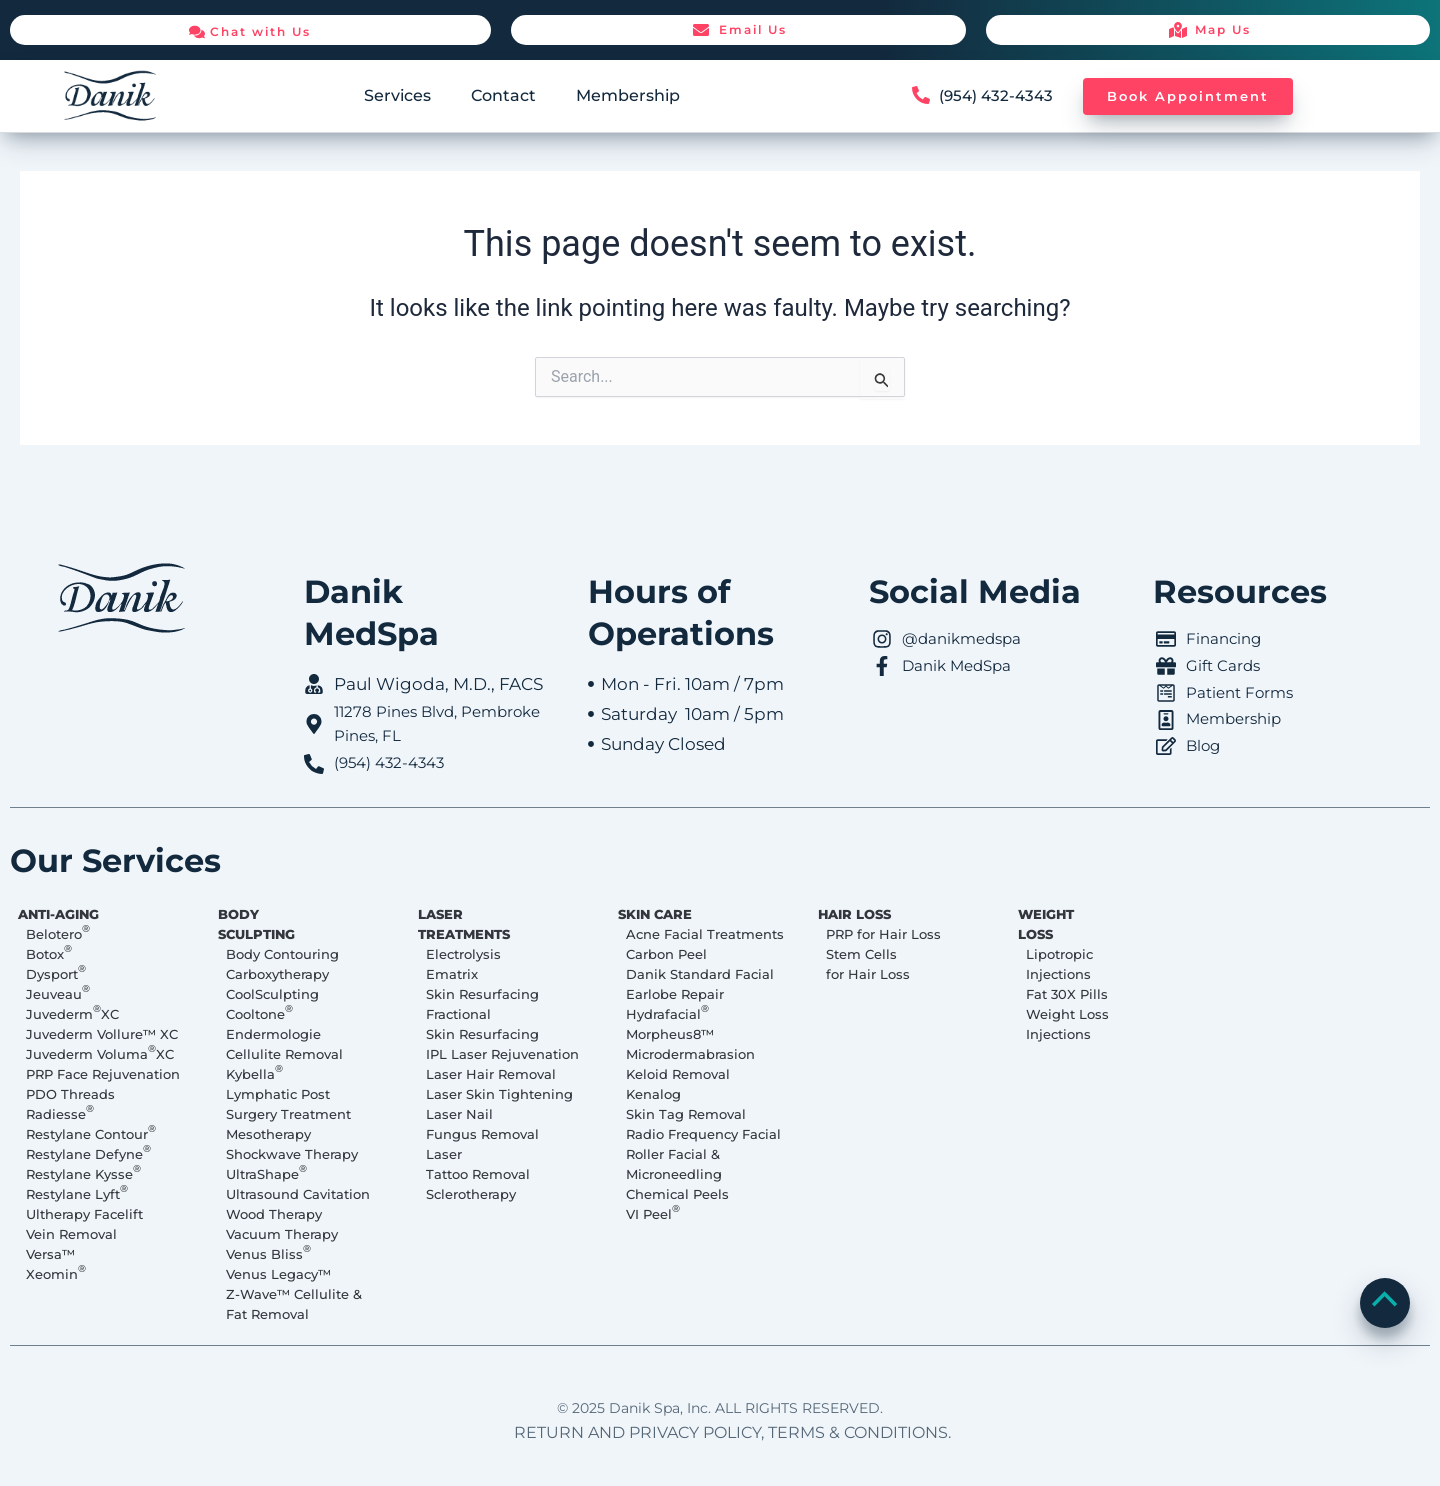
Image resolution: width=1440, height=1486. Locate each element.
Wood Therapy (274, 1214)
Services (397, 95)
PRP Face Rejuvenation (103, 1074)
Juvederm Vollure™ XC (102, 1034)
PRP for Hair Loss (883, 934)
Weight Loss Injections (1067, 1024)
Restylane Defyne (88, 1153)
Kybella (254, 1073)
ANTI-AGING (58, 914)
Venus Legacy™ (278, 1274)
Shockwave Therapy (292, 1154)
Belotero (58, 933)
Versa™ (50, 1254)
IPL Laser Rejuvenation (502, 1054)
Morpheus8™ (670, 1034)
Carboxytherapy (277, 974)
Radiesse (60, 1113)
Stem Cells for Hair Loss (868, 964)
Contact (503, 95)
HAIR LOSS (854, 914)
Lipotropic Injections (1059, 964)
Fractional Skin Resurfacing (482, 1024)
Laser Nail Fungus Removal (482, 1124)
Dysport (56, 973)
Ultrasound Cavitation (298, 1194)
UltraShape (266, 1173)
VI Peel (653, 1213)
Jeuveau (58, 993)
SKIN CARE (655, 914)
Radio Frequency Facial (703, 1134)
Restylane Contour (91, 1133)
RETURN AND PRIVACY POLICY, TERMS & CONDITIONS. (732, 1432)
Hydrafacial (667, 1013)
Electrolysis (463, 954)
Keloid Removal (678, 1074)
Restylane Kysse (83, 1173)
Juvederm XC (72, 1013)
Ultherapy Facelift (84, 1214)
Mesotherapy (268, 1134)
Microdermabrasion (690, 1054)
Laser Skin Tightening (499, 1094)
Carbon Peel (666, 954)
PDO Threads (70, 1094)
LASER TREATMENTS (464, 924)
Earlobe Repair (675, 994)
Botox (49, 953)
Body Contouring (282, 954)
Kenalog (653, 1094)
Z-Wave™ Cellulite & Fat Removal (294, 1304)
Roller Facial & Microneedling (674, 1164)
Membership (628, 95)
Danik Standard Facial (700, 974)
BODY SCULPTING (256, 924)
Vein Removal (71, 1234)
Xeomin (56, 1273)
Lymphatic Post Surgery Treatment (288, 1104)
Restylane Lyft (77, 1193)
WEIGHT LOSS (1046, 924)
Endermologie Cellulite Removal (284, 1044)
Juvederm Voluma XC (100, 1053)
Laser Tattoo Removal (478, 1164)
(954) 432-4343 (998, 95)
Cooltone (259, 1013)
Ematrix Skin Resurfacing (482, 984)
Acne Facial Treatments (705, 934)
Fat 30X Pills (1067, 994)
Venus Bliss (268, 1253)
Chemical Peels (677, 1194)
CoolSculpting (272, 994)
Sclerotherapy (471, 1194)
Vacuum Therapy (282, 1234)
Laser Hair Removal (491, 1074)
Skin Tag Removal (686, 1114)
